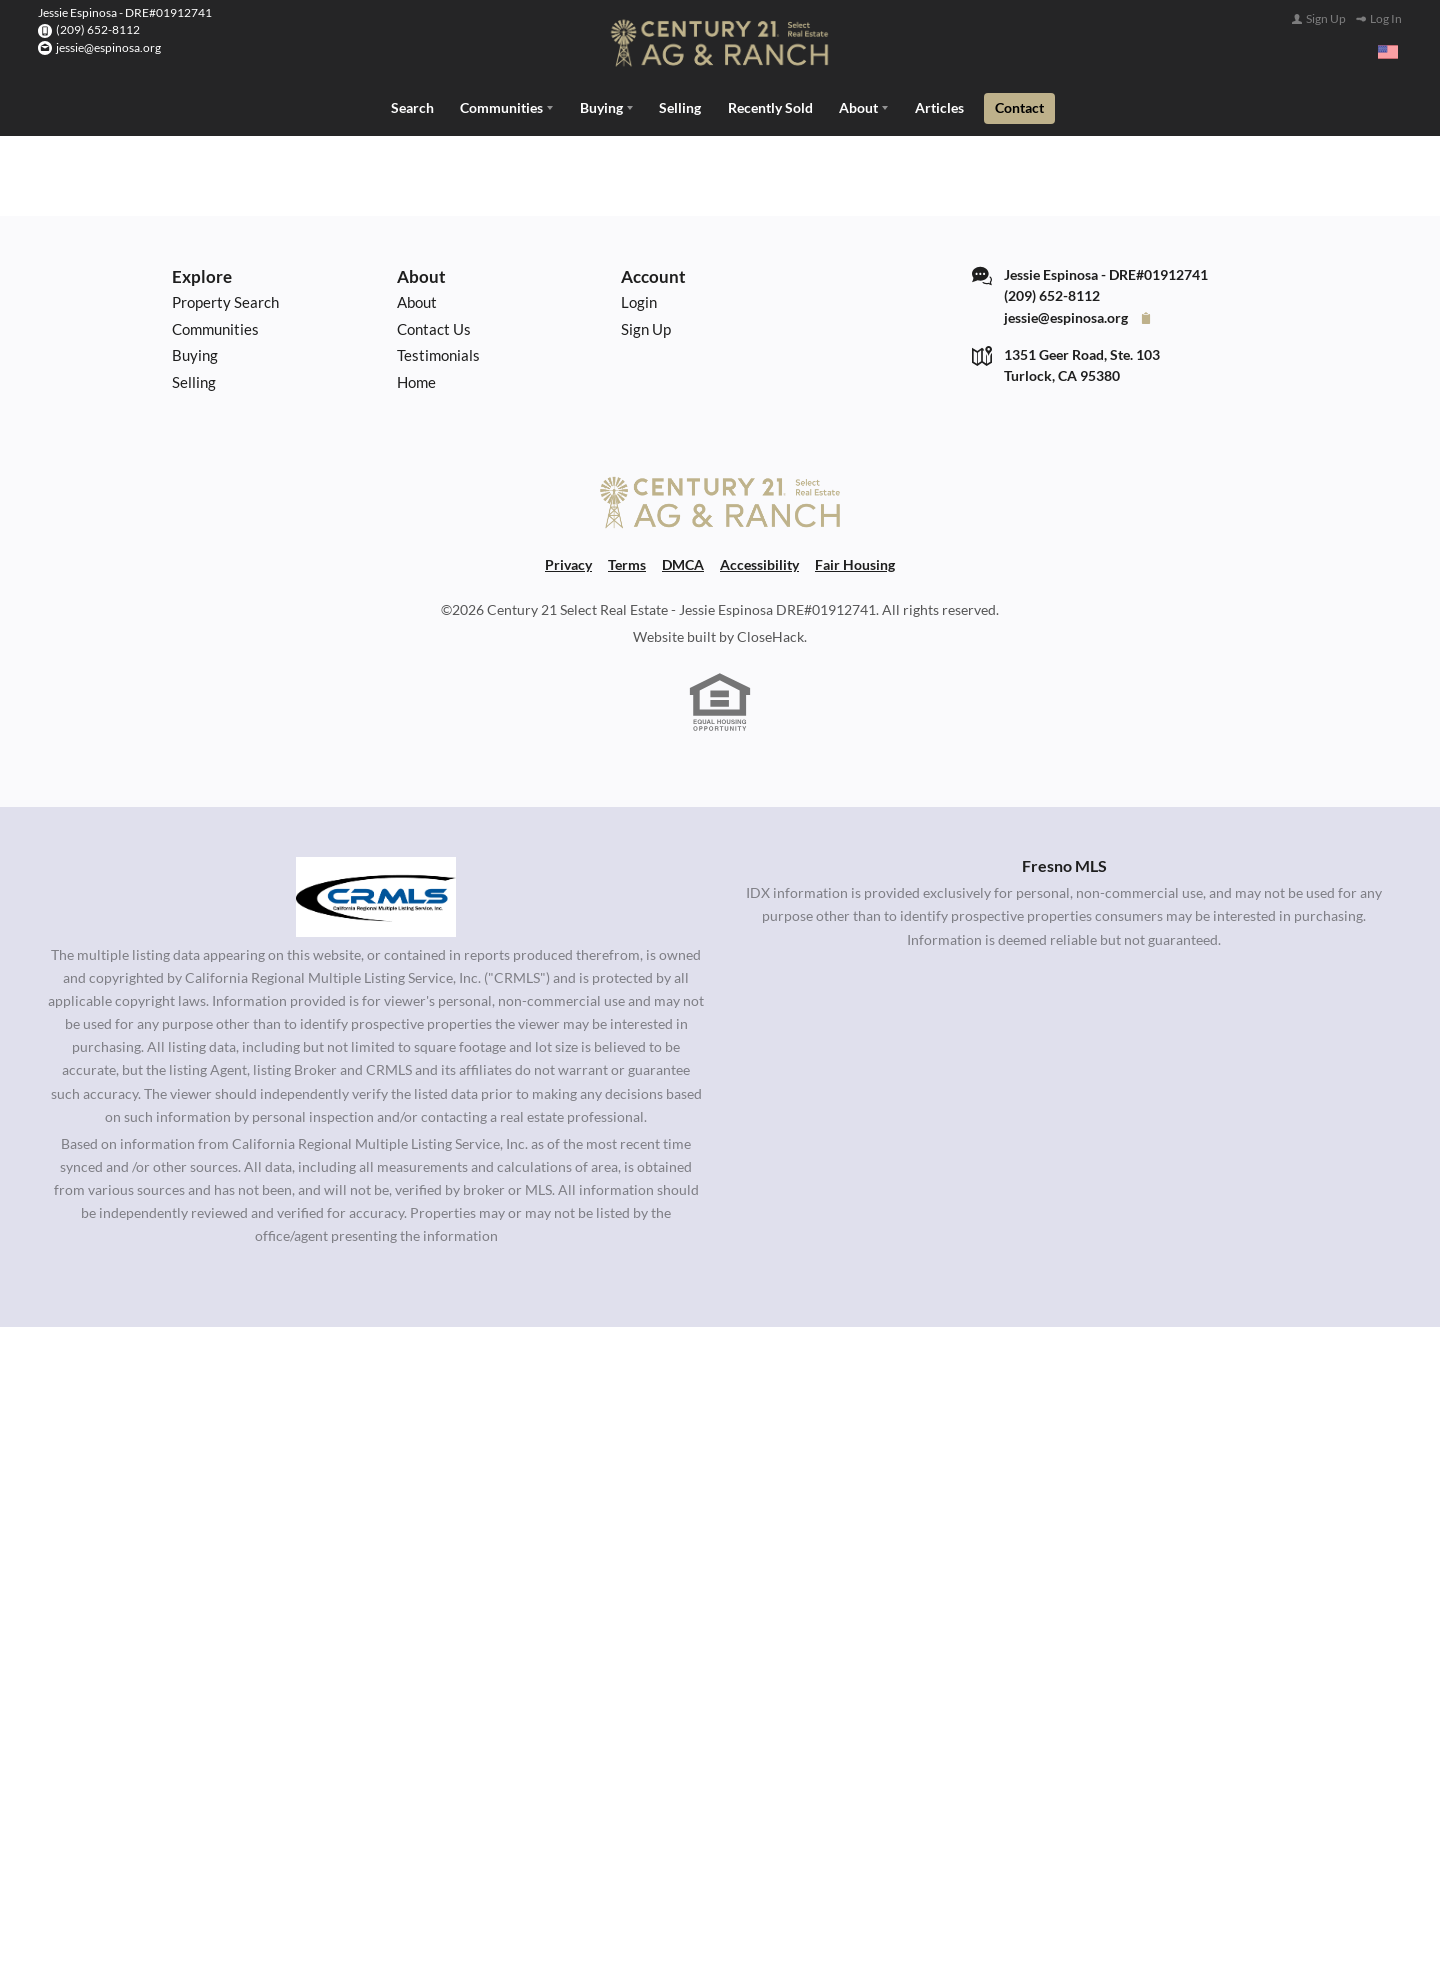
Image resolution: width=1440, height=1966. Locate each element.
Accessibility (759, 562)
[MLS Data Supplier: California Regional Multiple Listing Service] (376, 895)
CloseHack (770, 634)
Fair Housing (855, 562)
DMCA (683, 562)
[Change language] (1388, 52)
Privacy (568, 562)
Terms (627, 562)
